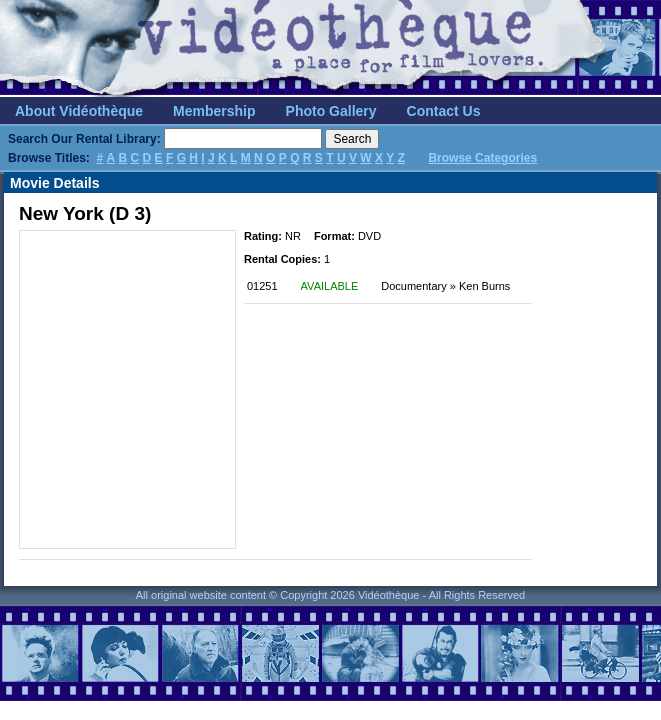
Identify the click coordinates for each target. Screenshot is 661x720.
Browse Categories (482, 158)
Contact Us (444, 111)
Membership (214, 111)
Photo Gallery (331, 111)
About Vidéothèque (79, 111)
